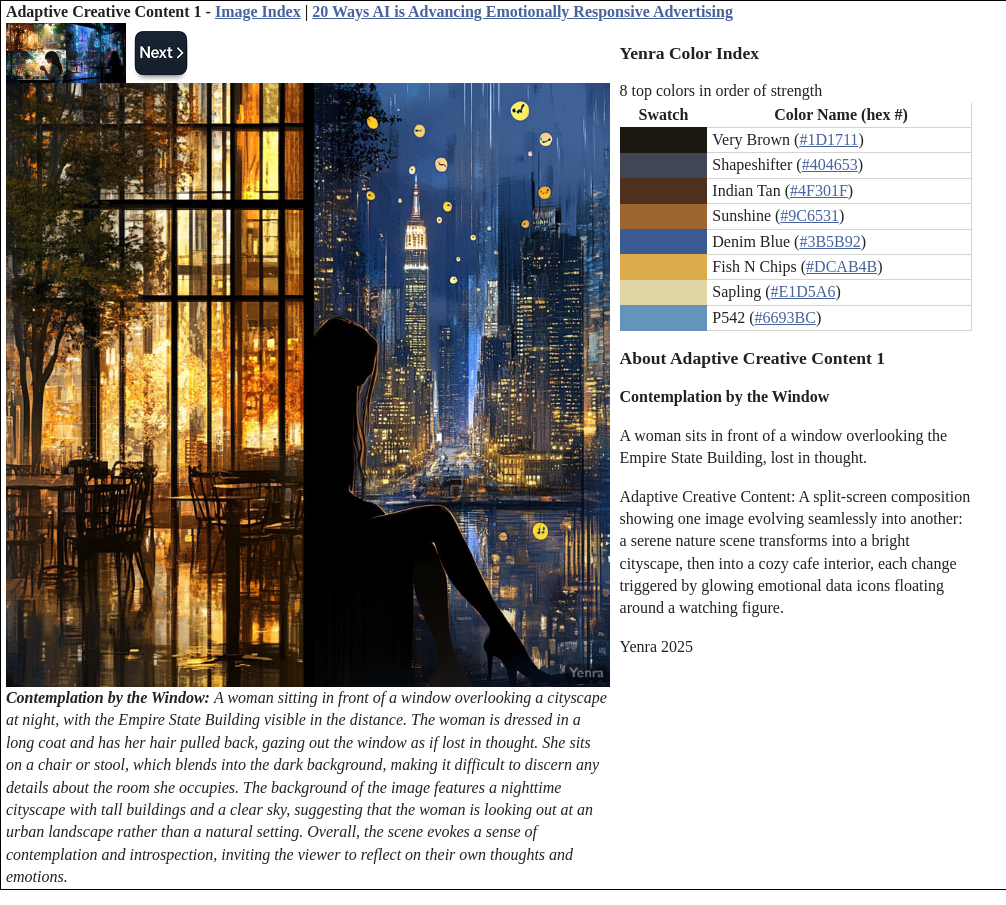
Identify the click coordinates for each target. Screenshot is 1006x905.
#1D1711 (828, 139)
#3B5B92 (829, 241)
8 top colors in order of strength (721, 90)
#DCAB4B (841, 266)
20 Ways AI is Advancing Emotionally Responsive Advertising (522, 11)
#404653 (830, 164)
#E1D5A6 (803, 291)
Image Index (258, 11)
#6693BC (785, 317)
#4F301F (819, 190)
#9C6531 (809, 215)
